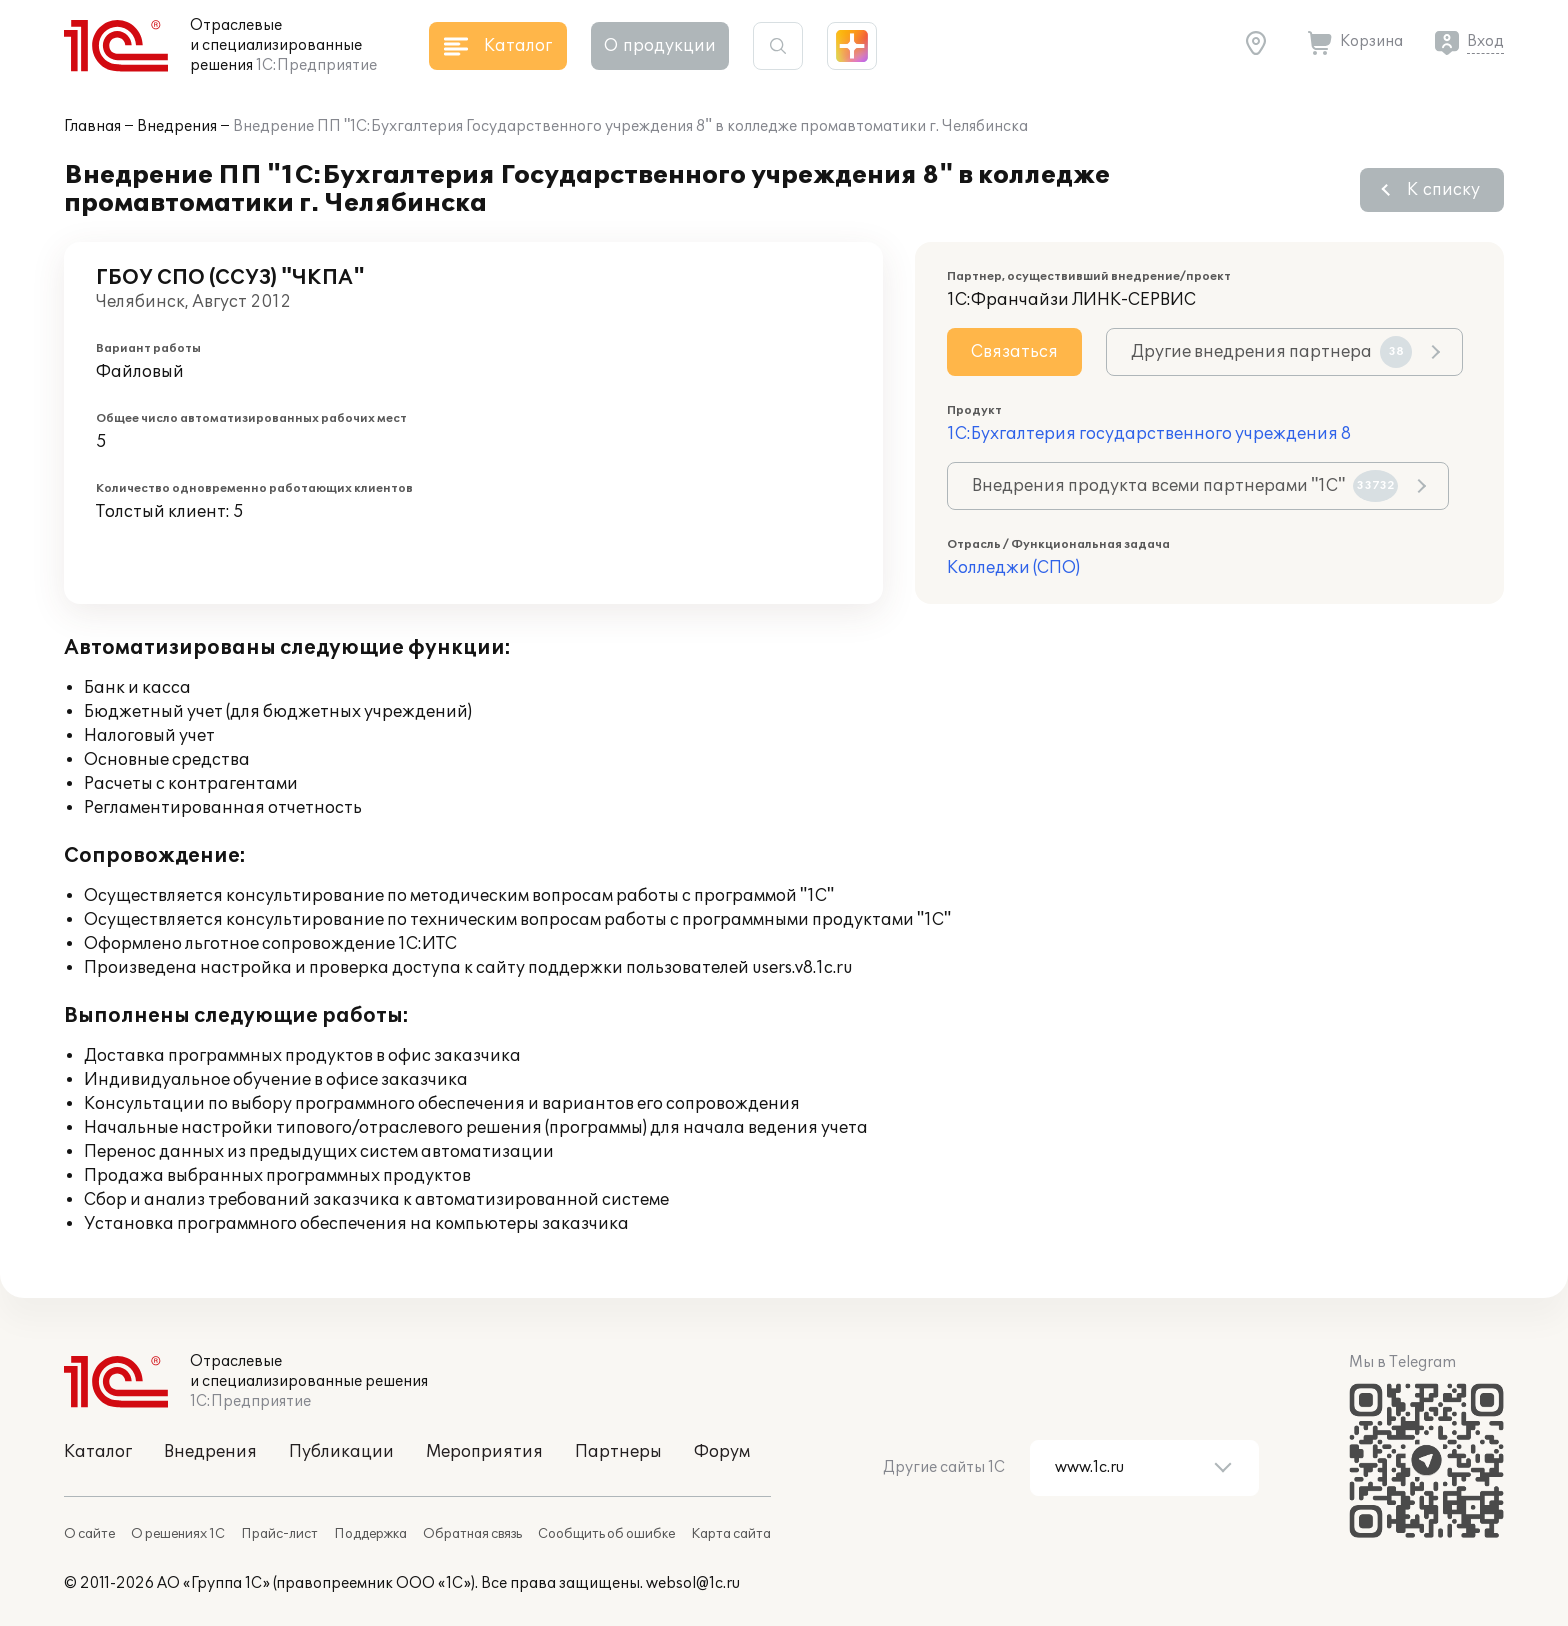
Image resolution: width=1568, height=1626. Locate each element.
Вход (1485, 41)
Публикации (341, 1452)
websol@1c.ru (693, 1583)
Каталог (98, 1452)
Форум (722, 1452)
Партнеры (618, 1452)
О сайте (89, 1534)
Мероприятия (484, 1452)
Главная (92, 126)
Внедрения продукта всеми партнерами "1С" (1185, 486)
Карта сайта (731, 1534)
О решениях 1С (178, 1534)
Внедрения (177, 126)
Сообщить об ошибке (606, 1534)
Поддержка (370, 1534)
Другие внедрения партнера (1271, 352)
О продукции (660, 46)
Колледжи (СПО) (1013, 568)
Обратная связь (472, 1534)
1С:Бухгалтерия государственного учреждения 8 (1149, 434)
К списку (1443, 190)
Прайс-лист (279, 1534)
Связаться (1014, 352)
